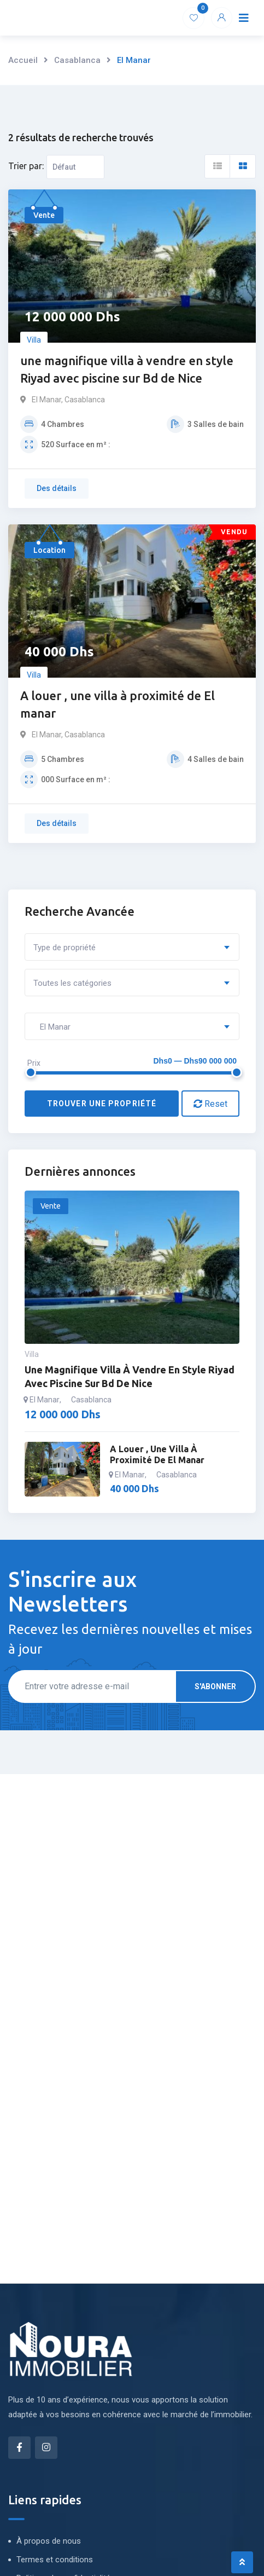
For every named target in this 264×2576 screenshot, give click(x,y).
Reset (210, 1104)
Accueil (23, 60)
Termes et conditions (54, 2560)
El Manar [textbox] (52, 1027)
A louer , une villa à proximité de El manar (117, 704)
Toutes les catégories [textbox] (72, 983)
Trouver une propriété (101, 1103)
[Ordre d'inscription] (75, 167)
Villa (34, 340)
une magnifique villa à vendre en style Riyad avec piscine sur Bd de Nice (126, 369)
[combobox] (132, 947)
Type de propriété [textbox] (64, 947)
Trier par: (26, 166)
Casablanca (77, 60)
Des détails (57, 488)
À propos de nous (48, 2541)
